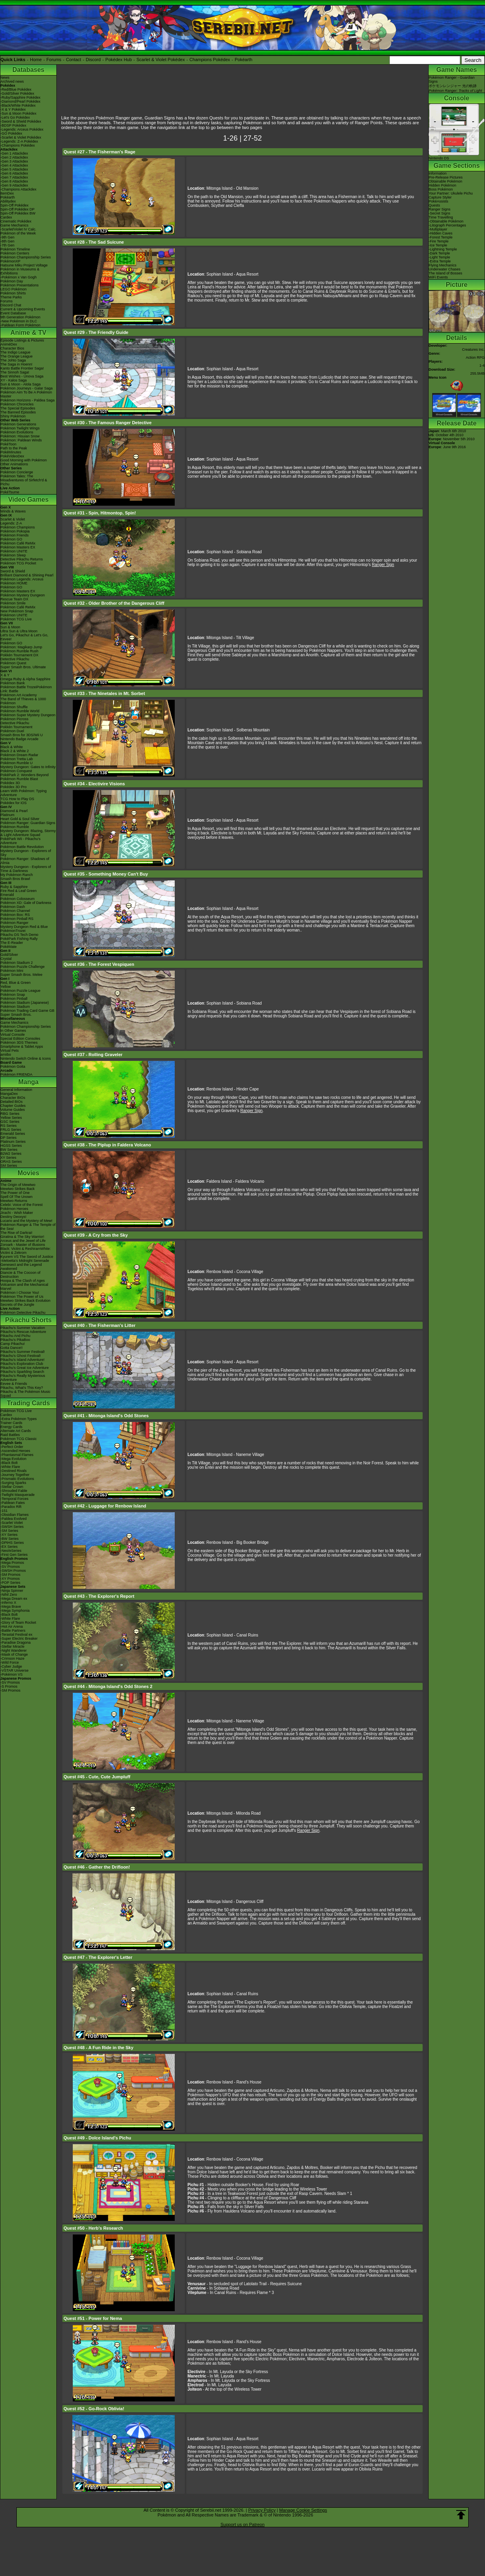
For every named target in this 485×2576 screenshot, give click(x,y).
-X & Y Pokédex (13, 109)
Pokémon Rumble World (19, 711)
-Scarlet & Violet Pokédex (20, 137)
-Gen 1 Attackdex (14, 153)
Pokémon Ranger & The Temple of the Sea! (28, 1227)
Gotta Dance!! (11, 1348)
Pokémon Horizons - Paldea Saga (27, 400)
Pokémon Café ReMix (18, 543)
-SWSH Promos (13, 1571)
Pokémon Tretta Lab (16, 759)
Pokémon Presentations (19, 285)
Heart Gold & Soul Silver (20, 819)
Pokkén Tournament (16, 727)
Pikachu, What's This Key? (21, 1388)
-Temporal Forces (14, 1499)
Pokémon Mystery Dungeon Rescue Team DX (22, 597)
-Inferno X (8, 1603)
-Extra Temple (440, 261)
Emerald (7, 895)
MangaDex (9, 1094)
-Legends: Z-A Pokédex (19, 141)
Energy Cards (11, 1427)
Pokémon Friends (14, 535)
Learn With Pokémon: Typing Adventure (23, 793)
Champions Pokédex (210, 59)
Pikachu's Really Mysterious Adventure (22, 1378)
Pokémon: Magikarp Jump (21, 647)
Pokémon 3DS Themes (19, 1043)
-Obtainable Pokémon (446, 221)
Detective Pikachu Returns (21, 559)
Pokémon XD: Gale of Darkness (26, 903)
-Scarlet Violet (11, 1523)
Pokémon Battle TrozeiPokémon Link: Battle (26, 689)
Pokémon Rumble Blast (19, 779)
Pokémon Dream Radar (19, 755)
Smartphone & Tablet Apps (21, 1047)
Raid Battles (10, 1435)
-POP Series (10, 1583)
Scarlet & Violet (12, 519)
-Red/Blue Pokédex (16, 89)
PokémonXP (10, 261)
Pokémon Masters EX (17, 547)
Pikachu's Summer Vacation (22, 1328)
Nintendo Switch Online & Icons (25, 1059)
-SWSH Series (12, 1527)
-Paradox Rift (11, 1507)
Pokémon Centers (14, 253)
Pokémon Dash (12, 907)
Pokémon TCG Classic (18, 1439)
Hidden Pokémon (442, 185)
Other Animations (14, 464)
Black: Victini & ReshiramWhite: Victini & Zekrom (25, 1251)
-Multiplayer (438, 229)
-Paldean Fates (12, 1503)
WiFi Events (438, 277)
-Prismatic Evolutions (17, 1479)
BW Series (9, 1150)
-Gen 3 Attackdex (14, 161)
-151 (4, 1511)
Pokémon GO (11, 539)
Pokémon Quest (13, 663)
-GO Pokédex (11, 133)
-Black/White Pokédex (18, 105)
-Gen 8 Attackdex (14, 181)
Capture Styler (440, 197)
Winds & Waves (13, 511)
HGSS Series (11, 1146)
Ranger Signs (440, 209)
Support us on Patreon (242, 2524)
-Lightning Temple (443, 249)
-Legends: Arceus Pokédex (22, 129)
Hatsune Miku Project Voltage (24, 265)
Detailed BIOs (11, 1102)
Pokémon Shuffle (14, 707)
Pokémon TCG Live (16, 619)
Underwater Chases (445, 269)
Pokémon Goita (12, 1067)
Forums (53, 59)
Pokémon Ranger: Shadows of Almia (24, 861)
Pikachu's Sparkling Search (22, 1372)
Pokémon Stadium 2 (16, 963)
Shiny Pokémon (13, 416)
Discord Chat (10, 305)
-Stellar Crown (11, 1487)
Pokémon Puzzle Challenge (22, 967)
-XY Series (9, 1535)
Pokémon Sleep (13, 555)
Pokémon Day (11, 281)
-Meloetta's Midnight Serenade (24, 1261)
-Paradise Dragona (15, 1643)
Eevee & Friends (13, 1384)
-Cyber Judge (11, 1666)
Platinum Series (13, 1142)
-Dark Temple (439, 253)
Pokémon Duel (12, 731)
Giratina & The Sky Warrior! (22, 1237)
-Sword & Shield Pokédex (20, 121)
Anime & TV (28, 332)
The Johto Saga (13, 360)
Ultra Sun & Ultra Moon (19, 631)
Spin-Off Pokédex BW (17, 213)
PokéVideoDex (12, 456)
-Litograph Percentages (447, 225)
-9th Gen (7, 237)
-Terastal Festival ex (16, 1635)
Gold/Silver (9, 955)
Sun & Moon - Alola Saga (20, 384)
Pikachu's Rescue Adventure (23, 1332)
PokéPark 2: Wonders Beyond (24, 775)
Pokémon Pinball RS (17, 919)
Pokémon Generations (18, 424)
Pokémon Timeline (15, 249)
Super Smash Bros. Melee (21, 975)
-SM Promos (10, 1575)
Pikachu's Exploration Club (21, 1364)
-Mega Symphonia (15, 1611)
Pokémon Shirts (13, 293)
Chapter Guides (13, 1106)
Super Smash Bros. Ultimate (23, 667)
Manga (28, 1081)
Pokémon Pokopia (15, 531)
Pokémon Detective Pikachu (23, 1313)
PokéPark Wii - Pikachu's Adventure (20, 841)
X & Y (5, 675)
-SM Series (9, 1531)
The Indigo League (15, 352)
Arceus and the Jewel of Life (23, 1241)
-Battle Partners (13, 1631)
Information (438, 173)
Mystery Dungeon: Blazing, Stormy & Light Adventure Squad (28, 833)
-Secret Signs (439, 213)
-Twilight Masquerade (17, 1495)
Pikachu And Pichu (15, 1336)
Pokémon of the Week (18, 233)
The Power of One (15, 1193)
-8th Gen (7, 241)
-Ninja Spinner (11, 1591)
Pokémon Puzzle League (20, 991)
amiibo (5, 1055)
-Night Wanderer (13, 1650)
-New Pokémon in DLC (18, 321)
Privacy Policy (261, 2510)
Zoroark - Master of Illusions (22, 1245)
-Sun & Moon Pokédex (18, 113)
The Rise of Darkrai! (16, 1233)
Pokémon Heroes (14, 1209)
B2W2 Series (11, 1154)
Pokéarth (243, 59)
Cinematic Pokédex (16, 221)
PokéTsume (9, 492)
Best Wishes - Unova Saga (22, 376)
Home (36, 59)
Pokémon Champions (17, 527)
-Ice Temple (438, 245)
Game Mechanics (14, 225)
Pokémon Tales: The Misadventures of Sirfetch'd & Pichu (23, 480)
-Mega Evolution (13, 1459)
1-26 (230, 138)
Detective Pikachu (14, 659)
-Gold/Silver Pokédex (17, 93)
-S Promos (9, 1686)
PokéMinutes (10, 452)
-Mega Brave (10, 1607)
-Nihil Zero (8, 1595)
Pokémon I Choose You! (19, 1293)
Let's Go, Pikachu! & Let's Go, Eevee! (24, 637)
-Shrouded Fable (13, 1491)
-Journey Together (14, 1475)
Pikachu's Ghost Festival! (20, 1356)
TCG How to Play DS (17, 799)
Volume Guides (12, 1110)
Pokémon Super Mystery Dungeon (28, 715)
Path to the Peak (13, 448)
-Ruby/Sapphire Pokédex (20, 97)
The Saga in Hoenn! (16, 364)
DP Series (8, 1138)
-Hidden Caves (441, 233)
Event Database (13, 313)
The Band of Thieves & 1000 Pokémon (23, 701)
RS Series (8, 1126)
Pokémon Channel (15, 911)
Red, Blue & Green (15, 983)
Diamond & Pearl (14, 811)
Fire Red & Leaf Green (18, 891)
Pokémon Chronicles (17, 404)
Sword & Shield (12, 571)
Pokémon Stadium (15, 1007)
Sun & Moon (10, 627)
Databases (28, 69)
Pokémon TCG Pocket (18, 563)
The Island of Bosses (445, 273)
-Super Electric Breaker (19, 1639)
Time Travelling (441, 217)
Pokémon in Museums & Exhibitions (20, 271)
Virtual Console (12, 1035)
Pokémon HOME (14, 583)
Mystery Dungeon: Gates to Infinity (28, 767)
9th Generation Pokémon (20, 317)
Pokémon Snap (12, 995)
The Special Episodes (17, 408)
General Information (16, 1090)
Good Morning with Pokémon (23, 460)
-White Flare (10, 1467)
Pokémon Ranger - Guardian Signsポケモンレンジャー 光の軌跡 (455, 84)
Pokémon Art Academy (18, 695)
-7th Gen (7, 245)
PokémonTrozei (13, 931)
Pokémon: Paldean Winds (21, 440)
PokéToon (8, 444)
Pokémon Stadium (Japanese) (24, 1003)
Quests (434, 205)
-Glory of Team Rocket (18, 1623)
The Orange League (16, 356)
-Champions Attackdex (18, 189)
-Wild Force (9, 1662)
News (5, 77)
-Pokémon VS (11, 1674)
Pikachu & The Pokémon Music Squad (25, 1394)
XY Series (8, 1158)
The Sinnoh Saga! (14, 372)
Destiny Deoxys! (13, 1217)
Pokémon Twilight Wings (20, 428)
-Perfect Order (11, 1447)
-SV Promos (10, 1567)
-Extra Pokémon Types (18, 1419)
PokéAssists (438, 201)
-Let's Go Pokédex (15, 117)
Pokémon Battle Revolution (22, 847)
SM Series (8, 1166)
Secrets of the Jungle (17, 1305)
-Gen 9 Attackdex (14, 185)
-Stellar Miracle (12, 1646)
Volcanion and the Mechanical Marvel (24, 1287)
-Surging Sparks (13, 1483)
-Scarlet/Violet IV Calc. (18, 229)
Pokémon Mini (11, 971)
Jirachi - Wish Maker (16, 1213)
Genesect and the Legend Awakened (21, 1267)
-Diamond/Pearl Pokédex (20, 101)
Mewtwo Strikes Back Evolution (25, 1301)
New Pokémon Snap (16, 611)
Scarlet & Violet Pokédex (160, 59)
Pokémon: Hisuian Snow (20, 436)
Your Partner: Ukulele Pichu (451, 193)
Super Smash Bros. (16, 1015)
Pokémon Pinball (14, 999)
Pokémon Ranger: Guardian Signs (27, 823)
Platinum (7, 815)
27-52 (252, 138)
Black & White (11, 747)
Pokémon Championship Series (25, 257)
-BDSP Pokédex (13, 125)
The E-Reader (11, 943)
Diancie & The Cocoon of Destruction (20, 1275)
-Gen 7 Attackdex (14, 177)
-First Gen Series (14, 1555)
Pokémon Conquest (16, 771)
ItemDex (7, 193)
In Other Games (13, 1031)
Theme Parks (11, 297)
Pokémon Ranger (14, 923)
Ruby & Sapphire (14, 887)
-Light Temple (439, 257)
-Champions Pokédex (17, 145)
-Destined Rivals (13, 1471)
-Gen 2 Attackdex (14, 157)
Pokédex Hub (119, 59)
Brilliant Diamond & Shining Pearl (27, 575)
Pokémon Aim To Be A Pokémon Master (26, 394)
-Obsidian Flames (14, 1515)
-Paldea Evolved (13, 1519)
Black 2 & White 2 (14, 751)
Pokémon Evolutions (16, 432)
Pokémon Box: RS (15, 915)
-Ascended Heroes (15, 1451)
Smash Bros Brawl (15, 879)
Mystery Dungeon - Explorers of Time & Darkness (25, 869)
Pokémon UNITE (14, 551)
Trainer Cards (11, 1423)
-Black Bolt (9, 1463)
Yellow (5, 987)
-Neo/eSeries (11, 1551)
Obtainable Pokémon (445, 181)
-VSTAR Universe (14, 1670)
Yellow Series (11, 1118)
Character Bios (12, 348)
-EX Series (9, 1547)
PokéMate (8, 947)
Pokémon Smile (13, 603)
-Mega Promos (12, 1563)
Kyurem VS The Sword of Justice (26, 1257)
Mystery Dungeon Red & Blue (24, 927)
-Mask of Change (14, 1654)
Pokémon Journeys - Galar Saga (26, 388)
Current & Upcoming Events (22, 309)
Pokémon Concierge (16, 472)
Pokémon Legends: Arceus (22, 579)
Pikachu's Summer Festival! (22, 1352)
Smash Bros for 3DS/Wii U (21, 735)
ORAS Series (11, 1162)
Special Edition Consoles (20, 1039)
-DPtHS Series (12, 1543)
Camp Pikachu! (12, 1344)
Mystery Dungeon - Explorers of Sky (25, 853)
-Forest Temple (441, 237)
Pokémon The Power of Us (21, 1297)
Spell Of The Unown (16, 1197)
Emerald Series (12, 1134)
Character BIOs (12, 1098)
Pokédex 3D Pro (13, 787)
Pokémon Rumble (14, 827)
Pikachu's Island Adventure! (22, 1360)
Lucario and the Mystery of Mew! (26, 1221)
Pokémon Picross (14, 719)
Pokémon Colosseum (17, 899)
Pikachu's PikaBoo (15, 1340)
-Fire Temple (439, 241)
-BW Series (9, 1539)
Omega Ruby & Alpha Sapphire (25, 679)
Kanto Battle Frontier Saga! (22, 368)
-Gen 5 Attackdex (14, 169)
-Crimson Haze (12, 1658)
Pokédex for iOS (13, 803)
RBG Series (10, 1114)
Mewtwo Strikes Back (17, 1189)
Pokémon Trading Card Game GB (27, 1011)
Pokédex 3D (10, 783)
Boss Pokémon (441, 189)
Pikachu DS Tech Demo (19, 935)
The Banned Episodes (18, 412)
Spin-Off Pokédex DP (17, 209)
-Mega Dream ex (13, 1599)
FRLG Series (10, 1130)
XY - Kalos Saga (13, 380)
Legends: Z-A (11, 523)
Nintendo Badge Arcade (19, 739)
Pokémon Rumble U (16, 763)
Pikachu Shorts (28, 1320)
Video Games (28, 499)
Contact (73, 59)
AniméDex (8, 344)
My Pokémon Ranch (16, 875)
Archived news (12, 81)
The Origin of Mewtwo (18, 1185)
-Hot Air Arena (11, 1627)
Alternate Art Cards (15, 1431)
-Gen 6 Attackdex (14, 173)
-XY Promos (10, 1579)
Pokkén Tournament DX (19, 655)
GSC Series (10, 1122)
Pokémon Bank (12, 683)
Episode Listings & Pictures (22, 340)
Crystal (6, 959)
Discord (93, 59)
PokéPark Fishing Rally (19, 939)
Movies (28, 1173)
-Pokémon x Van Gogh (18, 277)
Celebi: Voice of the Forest (21, 1205)
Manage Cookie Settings (303, 2510)
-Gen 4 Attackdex (14, 165)
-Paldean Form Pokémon (20, 325)
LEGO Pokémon (13, 289)
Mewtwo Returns (13, 1201)
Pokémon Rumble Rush (19, 651)
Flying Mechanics (443, 265)
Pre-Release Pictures (446, 177)
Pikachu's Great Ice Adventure (24, 1368)
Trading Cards (28, 1403)
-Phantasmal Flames (17, 1455)
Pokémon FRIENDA (16, 1074)
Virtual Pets (9, 1051)
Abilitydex (8, 201)
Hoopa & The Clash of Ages (22, 1281)
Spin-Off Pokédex (14, 205)
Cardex (6, 217)
